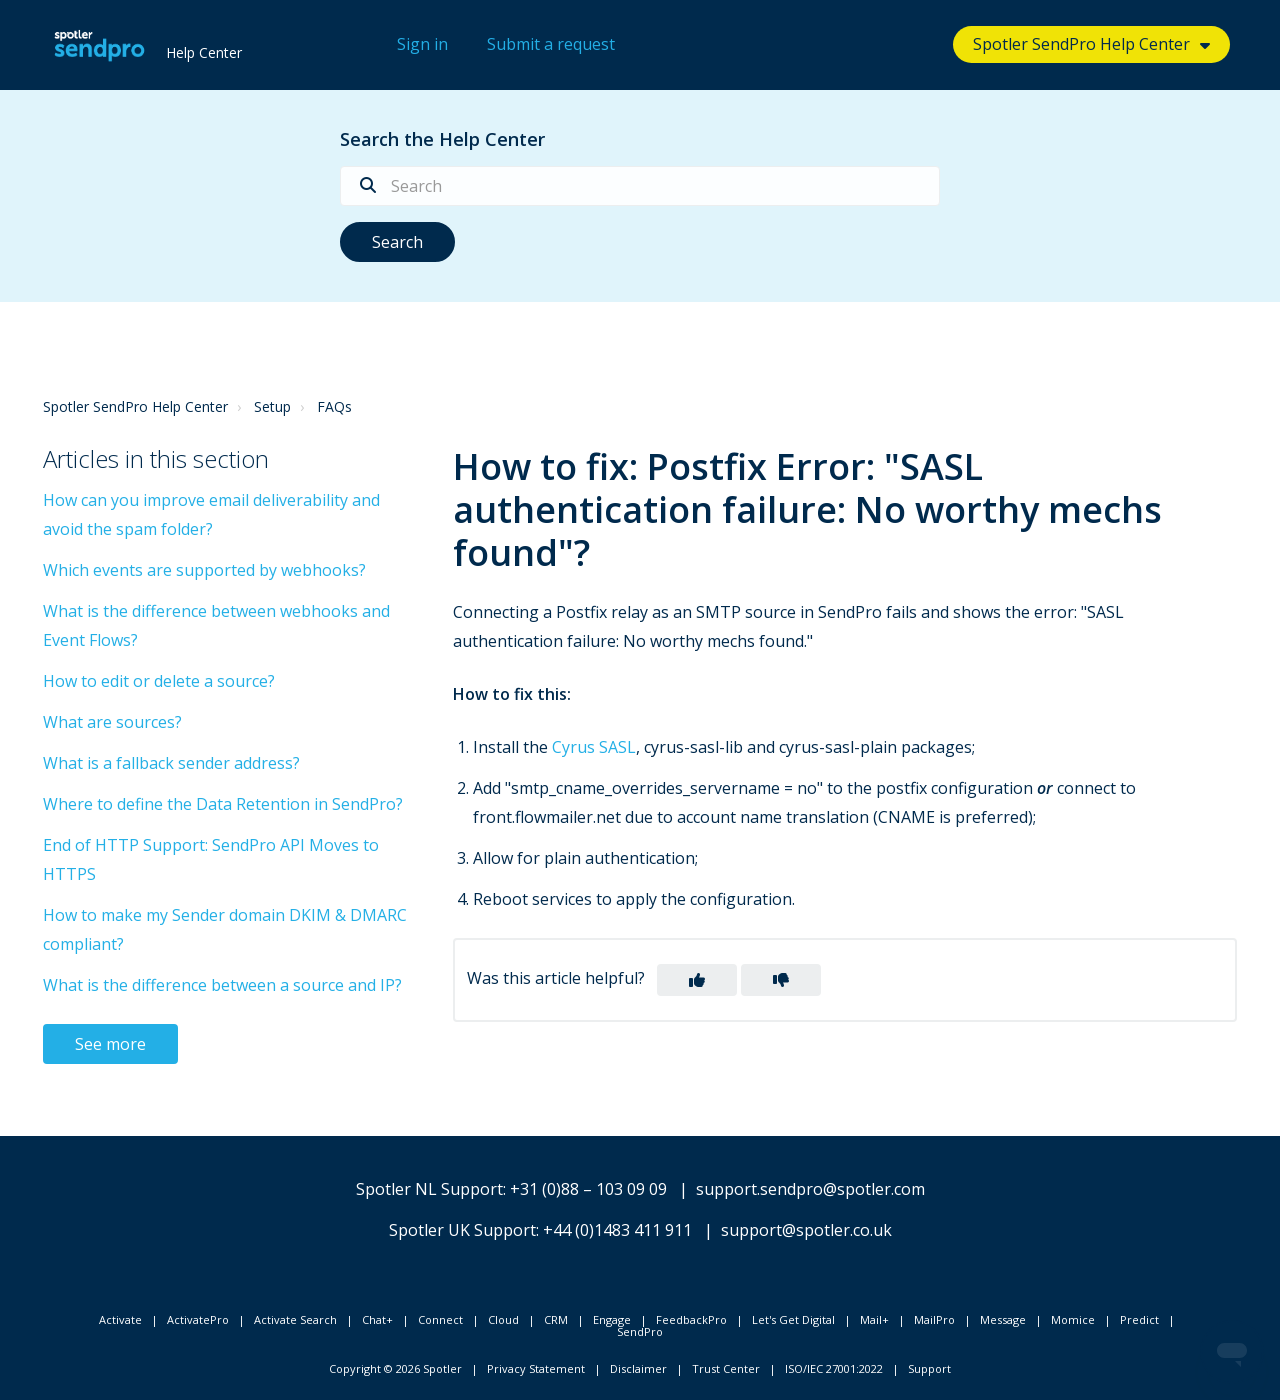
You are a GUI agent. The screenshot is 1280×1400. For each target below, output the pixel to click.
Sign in (422, 44)
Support (929, 1368)
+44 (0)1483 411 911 (617, 1230)
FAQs (334, 406)
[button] (697, 980)
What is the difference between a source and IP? (222, 985)
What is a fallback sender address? (171, 763)
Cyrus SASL (594, 747)
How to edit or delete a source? (159, 681)
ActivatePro (198, 1319)
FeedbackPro (691, 1319)
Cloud (503, 1319)
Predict (1139, 1319)
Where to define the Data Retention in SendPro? (223, 804)
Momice (1073, 1319)
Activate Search (295, 1319)
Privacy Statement (536, 1368)
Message (1003, 1319)
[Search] (640, 186)
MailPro (934, 1319)
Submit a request (551, 44)
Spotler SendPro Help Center (1081, 44)
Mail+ (874, 1319)
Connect (440, 1319)
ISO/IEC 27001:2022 (834, 1368)
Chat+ (377, 1319)
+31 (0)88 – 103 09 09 (588, 1189)
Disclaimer (638, 1368)
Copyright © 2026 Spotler (395, 1368)
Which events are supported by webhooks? (204, 570)
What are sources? (112, 722)
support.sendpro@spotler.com (810, 1189)
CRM (556, 1319)
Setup (272, 406)
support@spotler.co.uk (806, 1230)
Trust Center (726, 1368)
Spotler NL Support (429, 1189)
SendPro (640, 1331)
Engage (612, 1319)
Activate (120, 1319)
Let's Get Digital (793, 1319)
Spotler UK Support (462, 1230)
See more (110, 1044)
